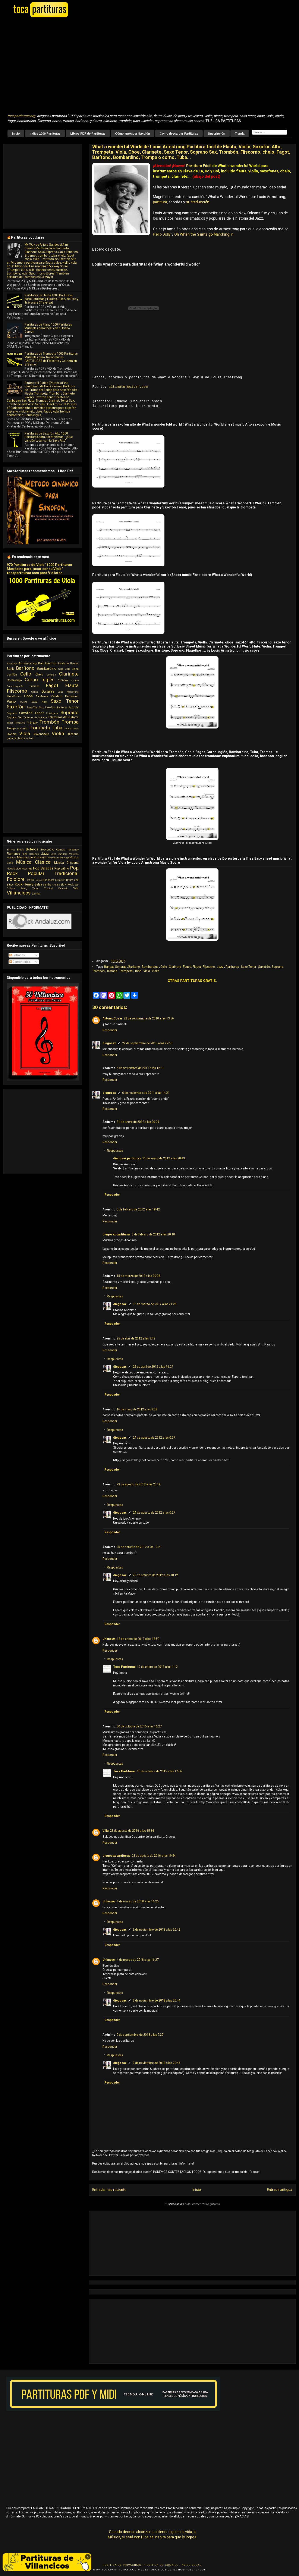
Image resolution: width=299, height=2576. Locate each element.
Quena (23, 702)
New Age (27, 868)
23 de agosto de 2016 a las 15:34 (132, 1829)
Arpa (34, 663)
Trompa (112, 969)
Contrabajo (14, 680)
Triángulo (32, 722)
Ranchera (48, 879)
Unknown (109, 1637)
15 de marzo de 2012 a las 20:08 (138, 1274)
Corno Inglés (39, 679)
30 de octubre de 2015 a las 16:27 (139, 1724)
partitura (160, 202)
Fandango (73, 849)
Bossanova (47, 849)
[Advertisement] (40, 66)
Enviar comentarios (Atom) (201, 2202)
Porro (30, 879)
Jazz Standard (59, 854)
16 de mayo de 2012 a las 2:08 (137, 1407)
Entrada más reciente (109, 2188)
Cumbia (61, 849)
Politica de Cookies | (163, 2563)
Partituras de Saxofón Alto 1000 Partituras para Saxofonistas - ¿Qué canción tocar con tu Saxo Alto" (49, 437)
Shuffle (56, 884)
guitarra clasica (16, 738)
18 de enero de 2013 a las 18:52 (138, 1637)
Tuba (138, 969)
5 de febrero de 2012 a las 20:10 (153, 1232)
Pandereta (42, 696)
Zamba (36, 893)
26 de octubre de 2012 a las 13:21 (139, 1545)
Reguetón (60, 880)
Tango (35, 888)
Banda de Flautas (68, 663)
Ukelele (12, 734)
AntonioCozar (112, 1016)
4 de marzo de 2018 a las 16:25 (138, 1899)
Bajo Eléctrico (47, 663)
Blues (20, 849)
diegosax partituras (127, 1156)
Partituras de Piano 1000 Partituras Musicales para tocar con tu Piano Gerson (48, 328)
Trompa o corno (17, 728)
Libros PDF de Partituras (87, 133)
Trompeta (126, 969)
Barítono (134, 965)
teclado (30, 738)
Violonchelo (41, 734)
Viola (147, 969)
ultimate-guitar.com (129, 387)
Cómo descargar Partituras (179, 133)
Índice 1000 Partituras (45, 133)
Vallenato (63, 888)
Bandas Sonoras (115, 965)
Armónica (25, 663)
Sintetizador (52, 713)
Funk (24, 853)
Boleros (32, 849)
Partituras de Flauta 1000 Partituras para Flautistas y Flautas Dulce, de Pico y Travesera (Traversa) (51, 299)
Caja (60, 668)
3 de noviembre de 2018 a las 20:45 (156, 2061)
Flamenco (13, 853)
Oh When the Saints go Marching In (203, 234)
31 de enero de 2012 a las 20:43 (163, 1156)
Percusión (72, 696)
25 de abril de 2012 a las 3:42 (136, 1336)
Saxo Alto (39, 701)
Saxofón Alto (35, 707)
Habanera (34, 854)
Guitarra (47, 691)
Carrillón (12, 674)
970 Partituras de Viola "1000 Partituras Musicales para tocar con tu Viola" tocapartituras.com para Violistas (39, 569)
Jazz (220, 965)
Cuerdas (34, 686)
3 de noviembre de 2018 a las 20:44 (156, 1998)
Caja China (72, 668)
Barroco (11, 849)
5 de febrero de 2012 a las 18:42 (138, 1207)
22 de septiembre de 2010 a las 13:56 (149, 1016)
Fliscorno (209, 965)
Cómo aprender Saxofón (132, 133)
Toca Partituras (124, 1665)
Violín (155, 969)
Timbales (20, 722)
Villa (106, 1829)
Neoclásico (14, 868)
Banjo (11, 668)
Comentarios (19, 961)
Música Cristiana (66, 862)
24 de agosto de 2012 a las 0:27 (154, 1436)
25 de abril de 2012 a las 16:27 (153, 1365)
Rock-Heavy (24, 884)
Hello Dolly (162, 234)
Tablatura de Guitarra (35, 717)
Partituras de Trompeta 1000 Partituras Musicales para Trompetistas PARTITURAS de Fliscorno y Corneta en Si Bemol (51, 359)
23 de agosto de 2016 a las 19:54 (154, 1854)
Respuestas (115, 1149)
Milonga (64, 857)
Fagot (187, 965)
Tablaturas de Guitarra (63, 717)
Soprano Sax (14, 717)
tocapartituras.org (21, 116)
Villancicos (19, 893)
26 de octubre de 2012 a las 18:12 (155, 1573)
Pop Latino (61, 868)
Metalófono (14, 696)
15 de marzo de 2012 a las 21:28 (154, 1302)
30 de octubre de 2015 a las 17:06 (159, 1769)
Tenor (10, 722)
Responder (110, 1028)
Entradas (17, 955)
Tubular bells (71, 728)
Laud (60, 691)
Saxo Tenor (249, 965)
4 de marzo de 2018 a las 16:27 (138, 1958)
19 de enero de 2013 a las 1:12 (157, 1665)
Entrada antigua (279, 2188)
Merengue (53, 857)
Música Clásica (33, 862)
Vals (76, 888)
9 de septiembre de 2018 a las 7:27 (140, 2033)
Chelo (39, 674)
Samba (47, 884)
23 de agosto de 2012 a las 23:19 (139, 1482)
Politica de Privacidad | (123, 2563)
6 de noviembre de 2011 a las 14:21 (146, 1091)
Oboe (28, 696)
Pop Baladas (43, 868)
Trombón (98, 969)
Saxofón (264, 965)
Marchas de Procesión (32, 857)
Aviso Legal (192, 2563)
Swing (24, 888)
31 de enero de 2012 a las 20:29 (138, 1120)
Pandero (56, 696)
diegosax (109, 1041)
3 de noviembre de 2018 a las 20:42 (156, 1928)
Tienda (240, 133)
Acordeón (12, 663)
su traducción (197, 202)
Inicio (16, 133)
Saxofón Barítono (56, 707)
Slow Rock (67, 884)
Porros (38, 880)
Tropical (48, 888)
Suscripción (216, 133)
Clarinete (175, 965)
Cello (164, 965)
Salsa (38, 884)
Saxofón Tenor (31, 713)
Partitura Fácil (198, 165)
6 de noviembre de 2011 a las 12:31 (140, 1066)
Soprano (278, 965)
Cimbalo (51, 674)
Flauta (197, 965)
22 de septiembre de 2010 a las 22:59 (147, 1041)
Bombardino (150, 965)
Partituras (233, 965)
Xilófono (73, 734)
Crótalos (63, 680)
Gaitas (34, 691)
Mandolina (73, 691)
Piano (11, 701)
